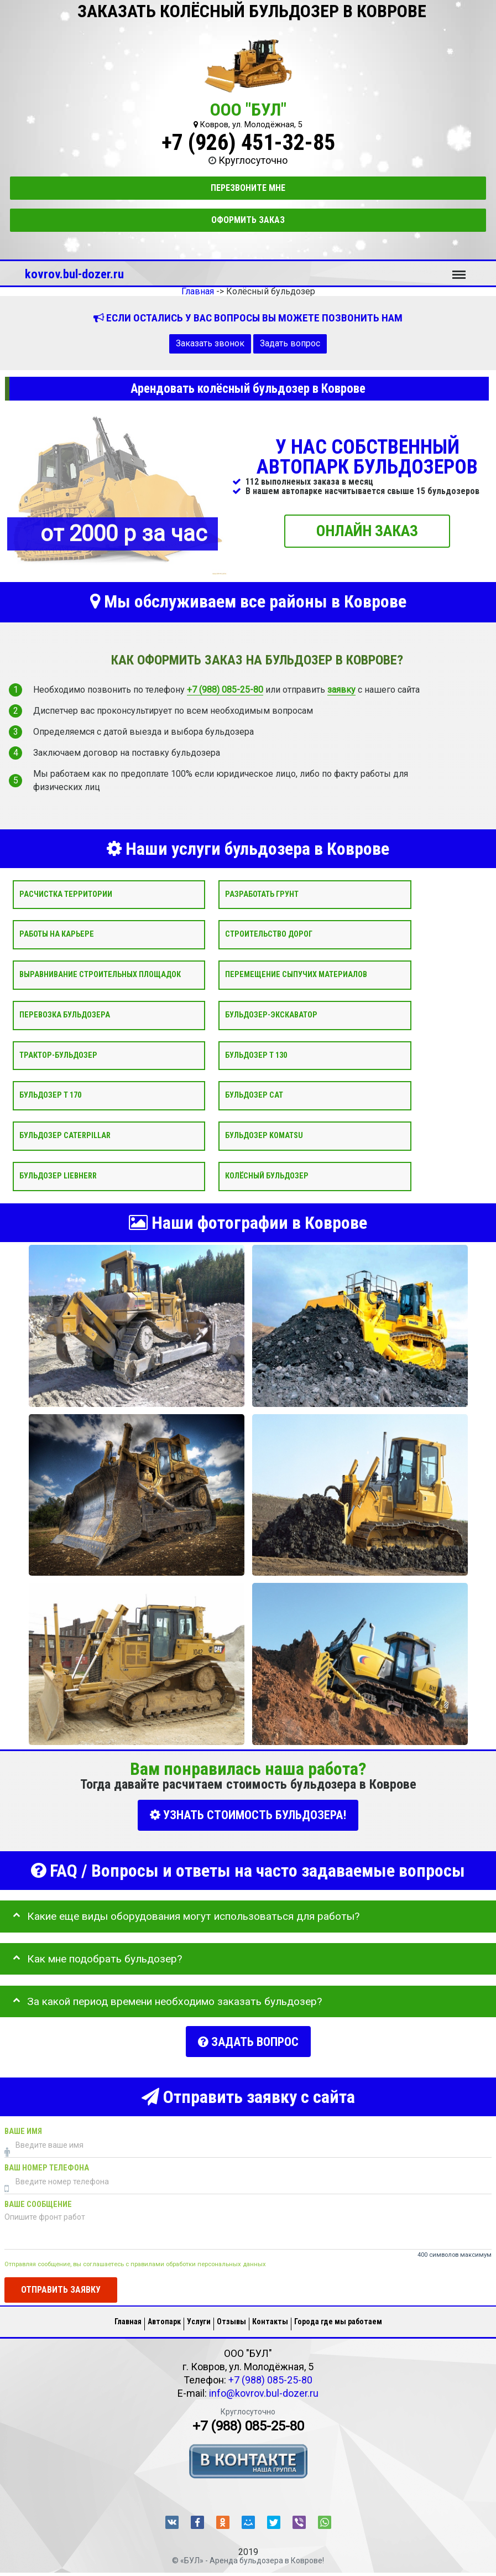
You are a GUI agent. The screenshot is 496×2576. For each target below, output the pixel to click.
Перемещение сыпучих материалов (296, 974)
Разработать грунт (262, 894)
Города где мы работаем (338, 2316)
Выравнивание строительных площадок (100, 974)
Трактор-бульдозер (58, 1055)
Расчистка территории (65, 894)
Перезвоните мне (248, 188)
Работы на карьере (56, 934)
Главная (128, 2316)
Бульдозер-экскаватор (271, 1015)
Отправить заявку (61, 2283)
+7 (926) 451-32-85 (248, 142)
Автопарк (164, 2316)
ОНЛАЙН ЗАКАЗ (367, 530)
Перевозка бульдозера (64, 1015)
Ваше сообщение (38, 2199)
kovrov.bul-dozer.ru (74, 274)
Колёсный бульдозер (267, 1176)
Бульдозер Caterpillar (65, 1135)
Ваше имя (23, 2126)
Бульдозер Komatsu (264, 1135)
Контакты (270, 2316)
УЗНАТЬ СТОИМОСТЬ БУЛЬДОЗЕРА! (248, 1815)
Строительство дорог (268, 934)
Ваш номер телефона (46, 2162)
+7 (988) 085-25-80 (225, 689)
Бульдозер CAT (254, 1095)
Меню (459, 269)
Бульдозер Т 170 (50, 1095)
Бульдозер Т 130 (256, 1055)
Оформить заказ (248, 220)
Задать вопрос (290, 343)
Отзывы (231, 2316)
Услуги (199, 2316)
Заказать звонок (210, 343)
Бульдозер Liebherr (58, 1176)
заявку (341, 689)
